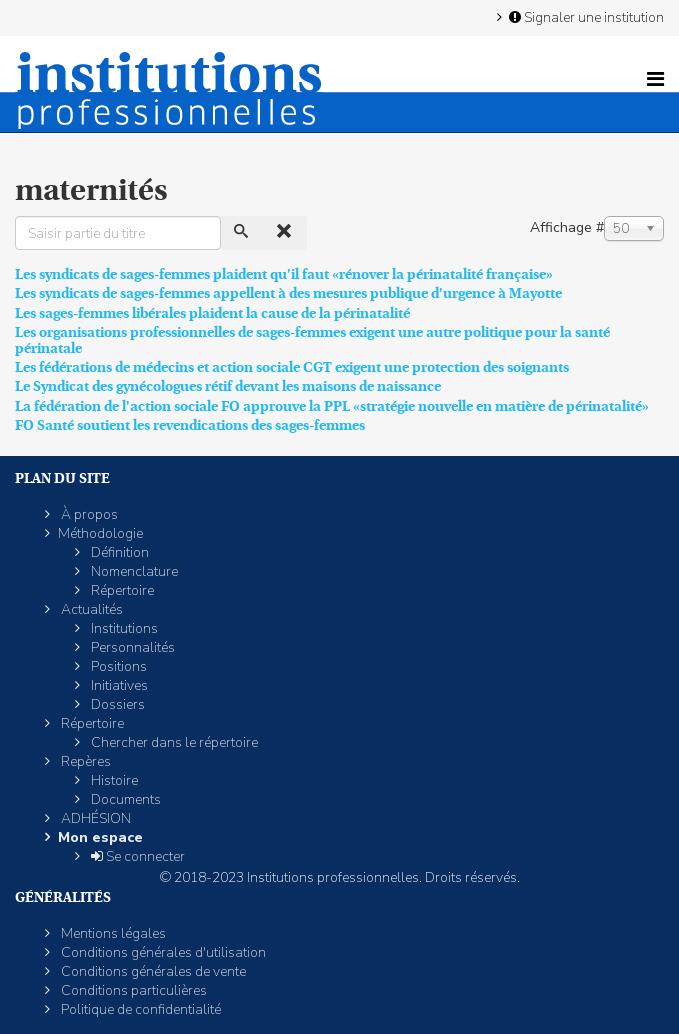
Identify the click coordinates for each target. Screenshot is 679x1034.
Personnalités (131, 647)
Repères (84, 761)
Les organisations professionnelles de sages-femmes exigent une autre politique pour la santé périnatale (312, 339)
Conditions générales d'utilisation (162, 952)
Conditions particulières (132, 990)
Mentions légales (112, 933)
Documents (124, 799)
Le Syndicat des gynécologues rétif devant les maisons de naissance (228, 386)
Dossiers (116, 704)
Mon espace (100, 837)
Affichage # (567, 227)
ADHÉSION (94, 818)
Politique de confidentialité (139, 1009)
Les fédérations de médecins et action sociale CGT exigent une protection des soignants (292, 367)
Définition (118, 552)
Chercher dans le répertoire (173, 742)
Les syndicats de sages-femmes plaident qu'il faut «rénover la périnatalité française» (284, 274)
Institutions (123, 628)
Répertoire (121, 590)
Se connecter (136, 856)
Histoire (113, 780)
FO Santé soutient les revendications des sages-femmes (190, 425)
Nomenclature (133, 571)
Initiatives (118, 685)
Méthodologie (100, 533)
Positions (117, 666)
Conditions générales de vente (152, 971)
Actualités (90, 609)
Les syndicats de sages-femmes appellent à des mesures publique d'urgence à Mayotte (288, 293)
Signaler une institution (585, 17)
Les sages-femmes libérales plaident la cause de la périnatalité (212, 313)
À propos (88, 514)
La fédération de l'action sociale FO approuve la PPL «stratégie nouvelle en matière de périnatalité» (332, 406)
